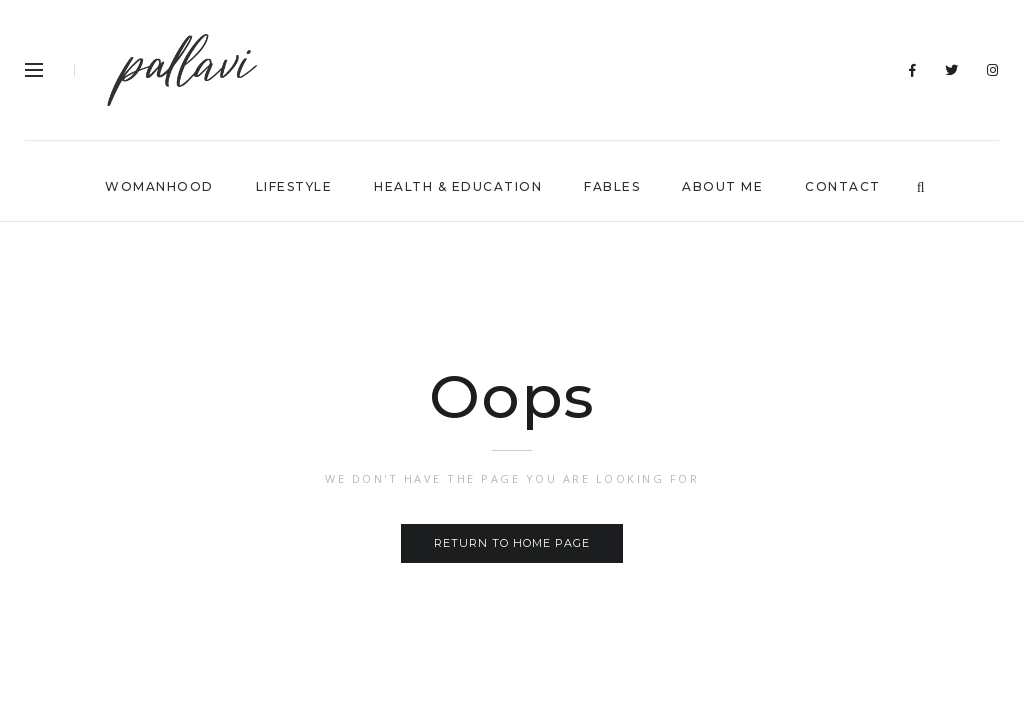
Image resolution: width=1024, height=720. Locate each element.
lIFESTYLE (294, 186)
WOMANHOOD (159, 186)
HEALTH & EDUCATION (458, 186)
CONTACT (843, 186)
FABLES (612, 186)
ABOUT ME (722, 186)
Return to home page (512, 543)
